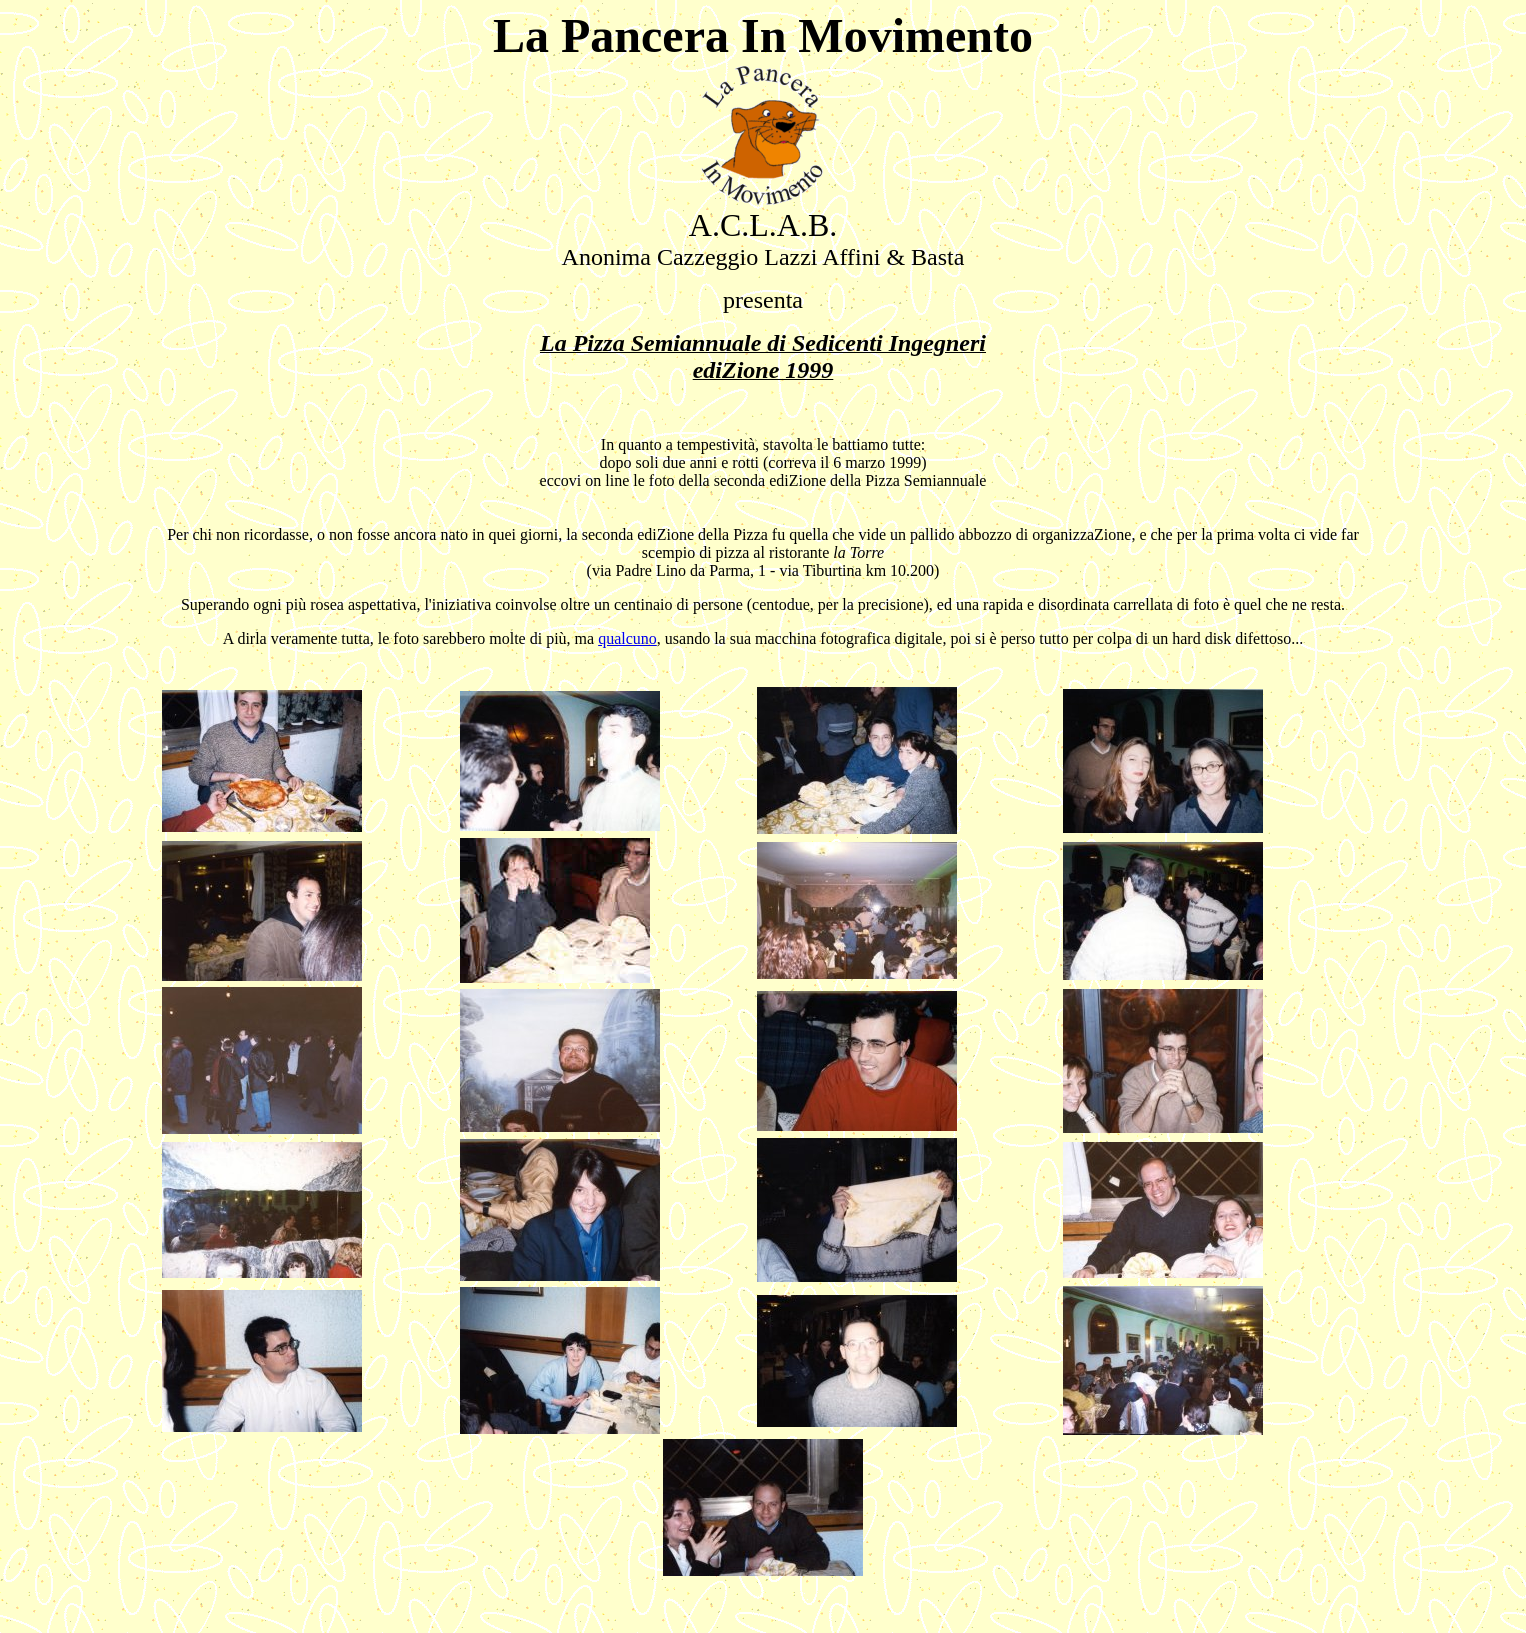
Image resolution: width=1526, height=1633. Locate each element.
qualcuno (627, 638)
